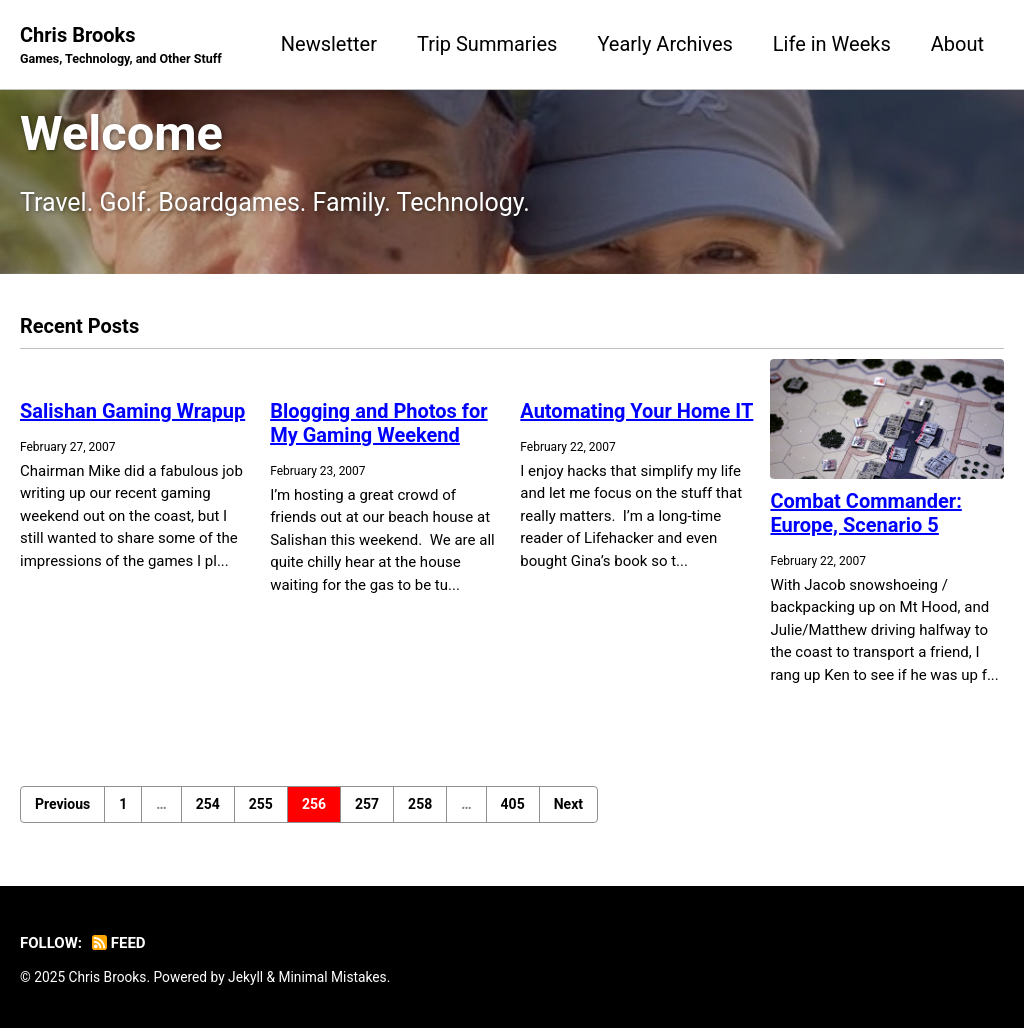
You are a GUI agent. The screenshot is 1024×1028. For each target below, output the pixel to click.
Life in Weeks (832, 44)
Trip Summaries (487, 44)
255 (261, 804)
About (957, 44)
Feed (119, 943)
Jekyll (245, 977)
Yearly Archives (664, 44)
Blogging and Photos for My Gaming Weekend (378, 423)
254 (208, 804)
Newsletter (329, 44)
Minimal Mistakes (332, 977)
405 (513, 804)
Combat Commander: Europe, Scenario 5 (865, 513)
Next (568, 804)
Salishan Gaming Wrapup (132, 411)
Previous (62, 804)
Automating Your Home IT (636, 411)
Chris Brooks (121, 46)
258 (420, 804)
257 (367, 804)
